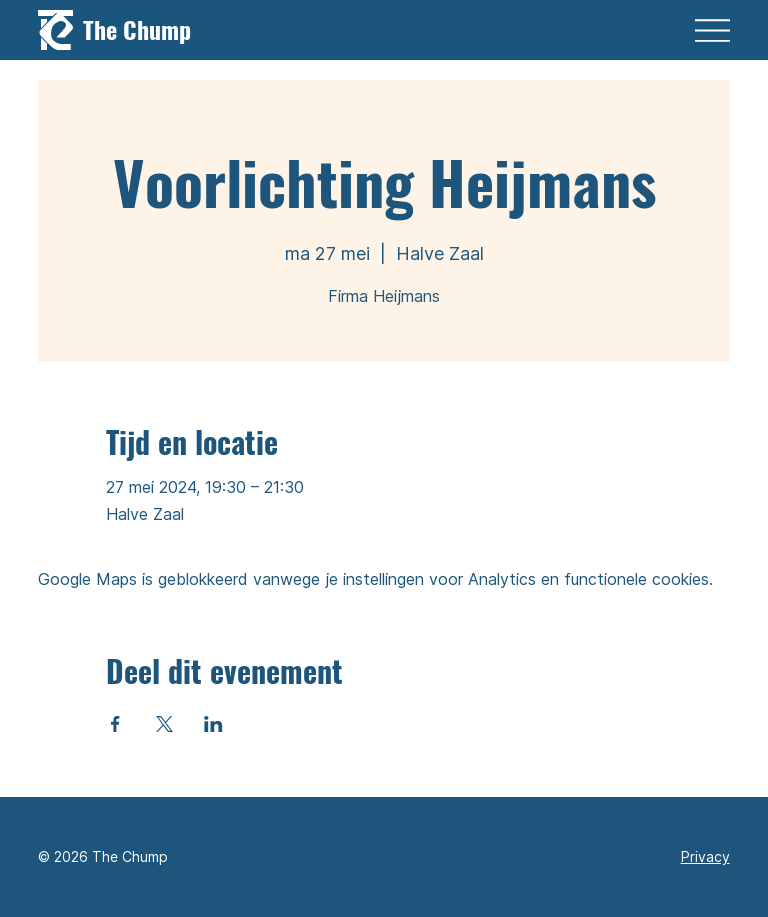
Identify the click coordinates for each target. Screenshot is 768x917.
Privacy (705, 856)
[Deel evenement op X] (164, 724)
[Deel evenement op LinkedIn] (213, 724)
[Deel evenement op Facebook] (115, 724)
